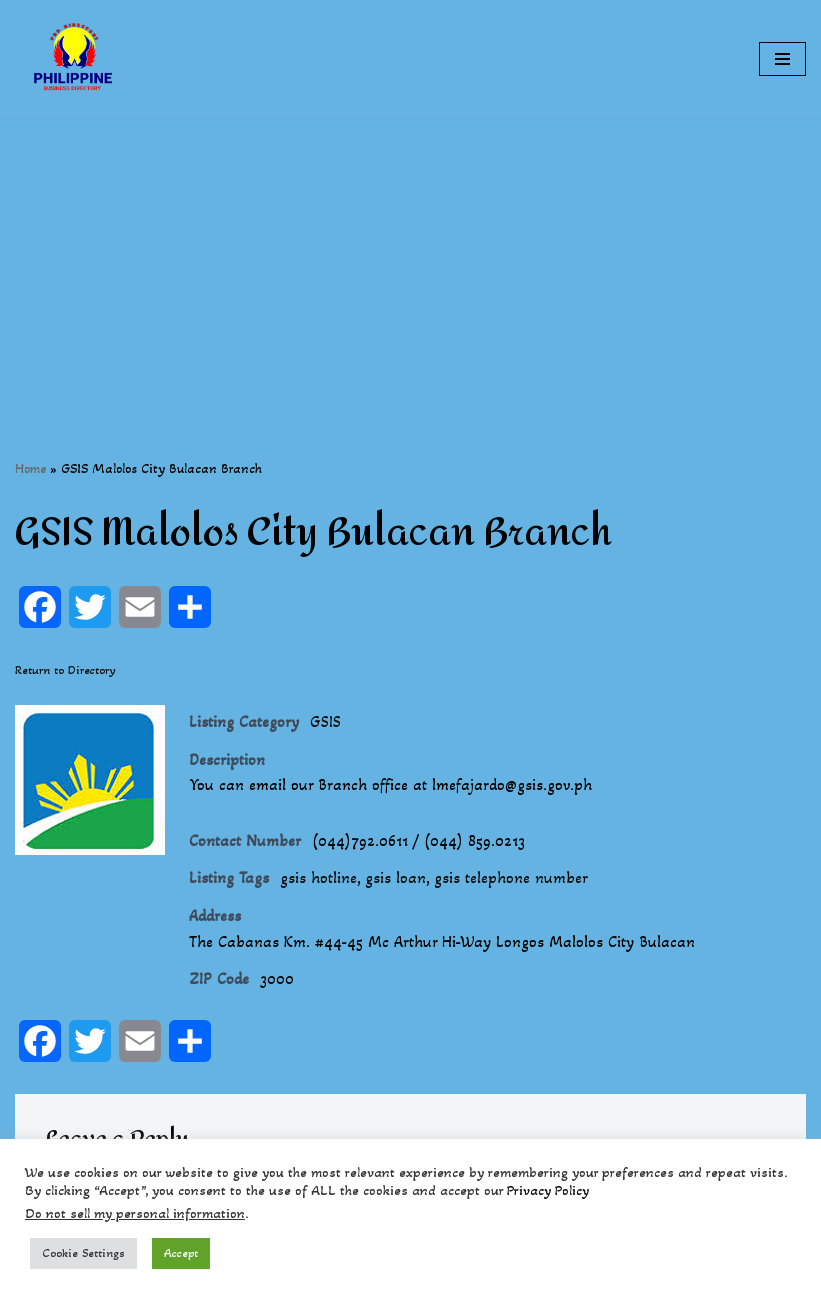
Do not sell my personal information (135, 1213)
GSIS (325, 721)
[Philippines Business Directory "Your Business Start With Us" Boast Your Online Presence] (75, 59)
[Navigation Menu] (782, 59)
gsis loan (395, 877)
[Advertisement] (410, 258)
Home (30, 468)
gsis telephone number (511, 877)
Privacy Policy (548, 1190)
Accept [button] (181, 1253)
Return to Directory (65, 670)
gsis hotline (318, 877)
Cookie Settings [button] (83, 1253)
